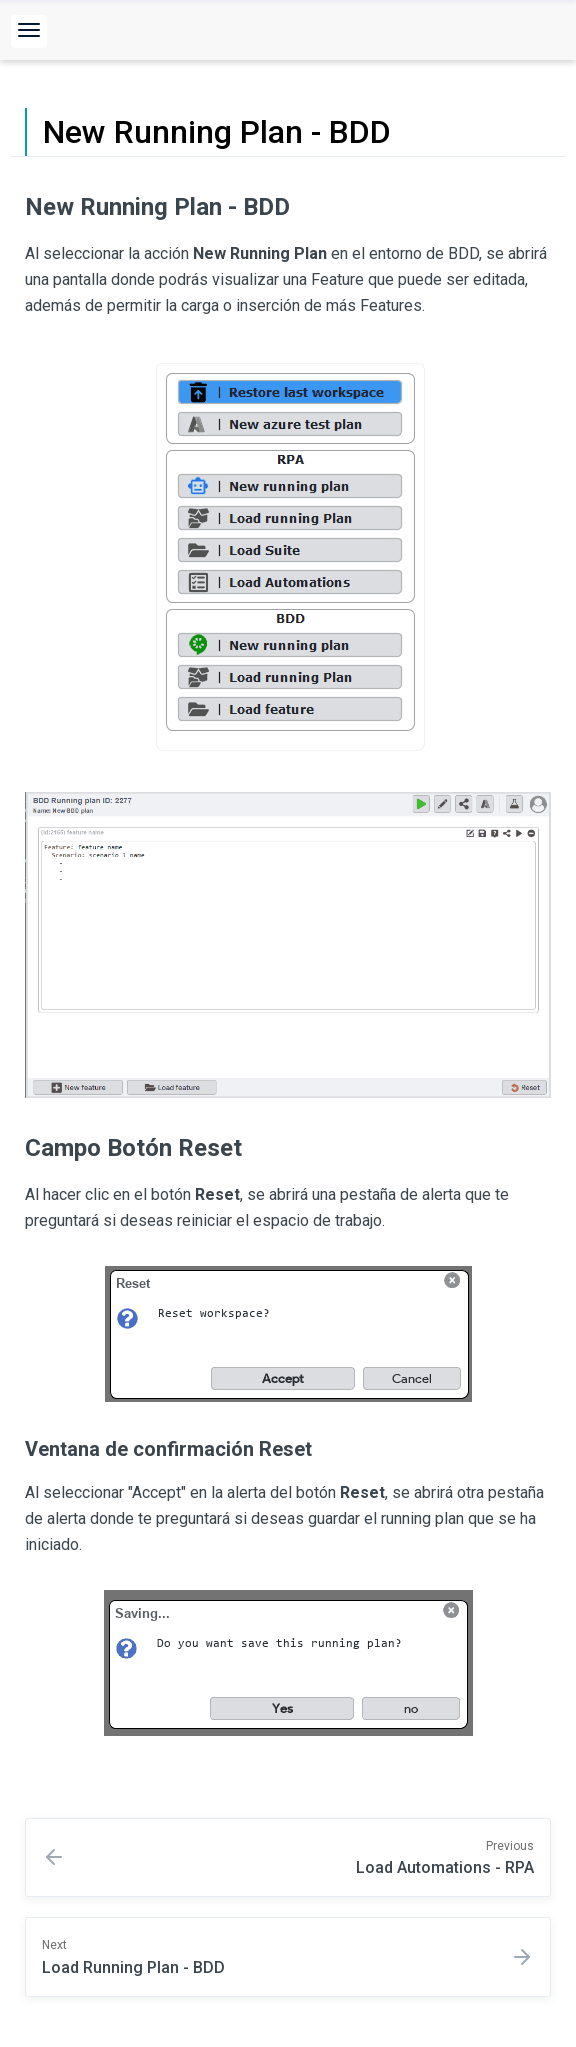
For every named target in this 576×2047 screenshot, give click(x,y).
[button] (29, 31)
